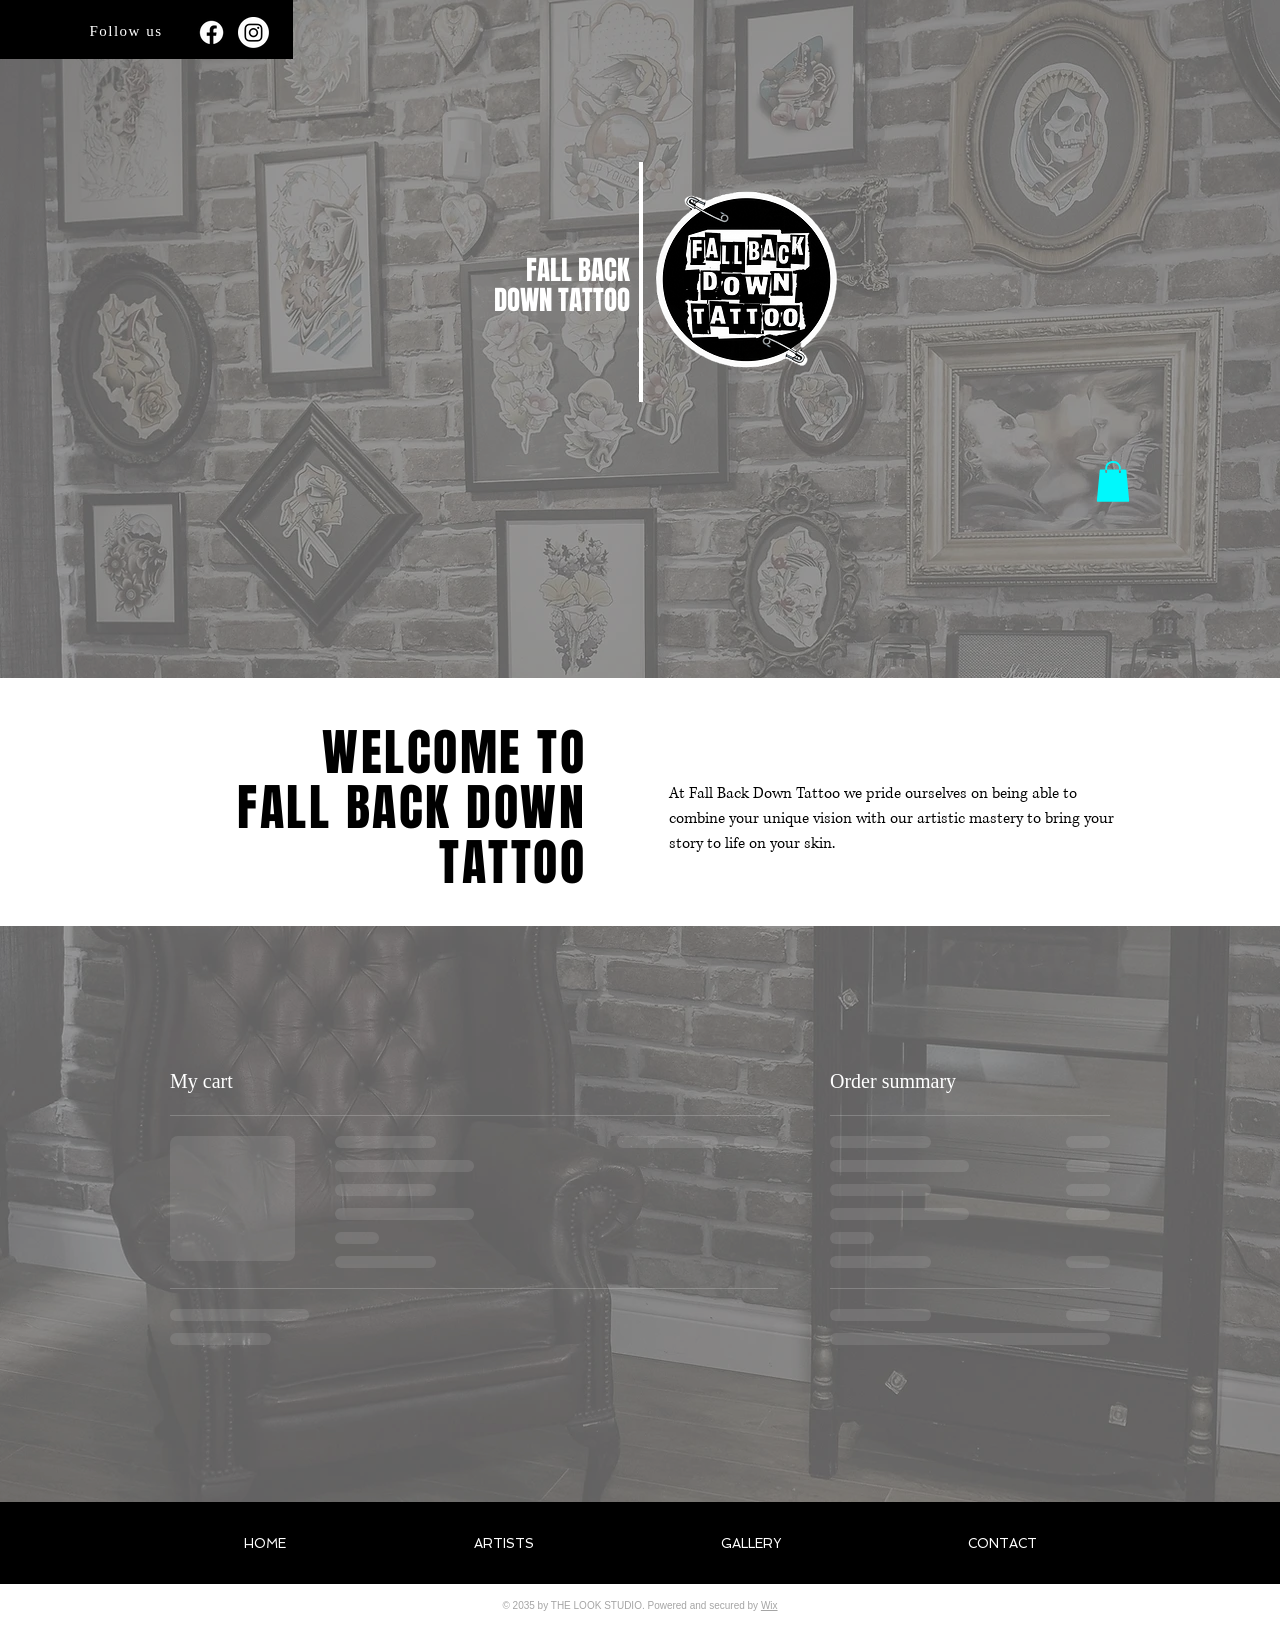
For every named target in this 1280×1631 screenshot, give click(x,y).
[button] (1113, 481)
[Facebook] (211, 32)
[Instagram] (253, 32)
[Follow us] (128, 31)
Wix (769, 1605)
